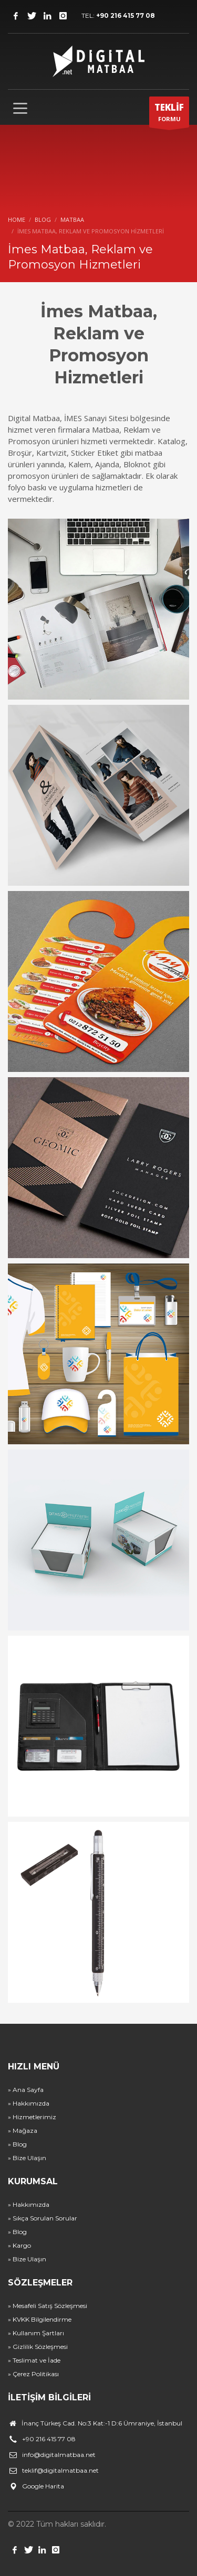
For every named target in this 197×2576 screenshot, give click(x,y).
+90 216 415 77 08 (125, 15)
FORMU (169, 114)
